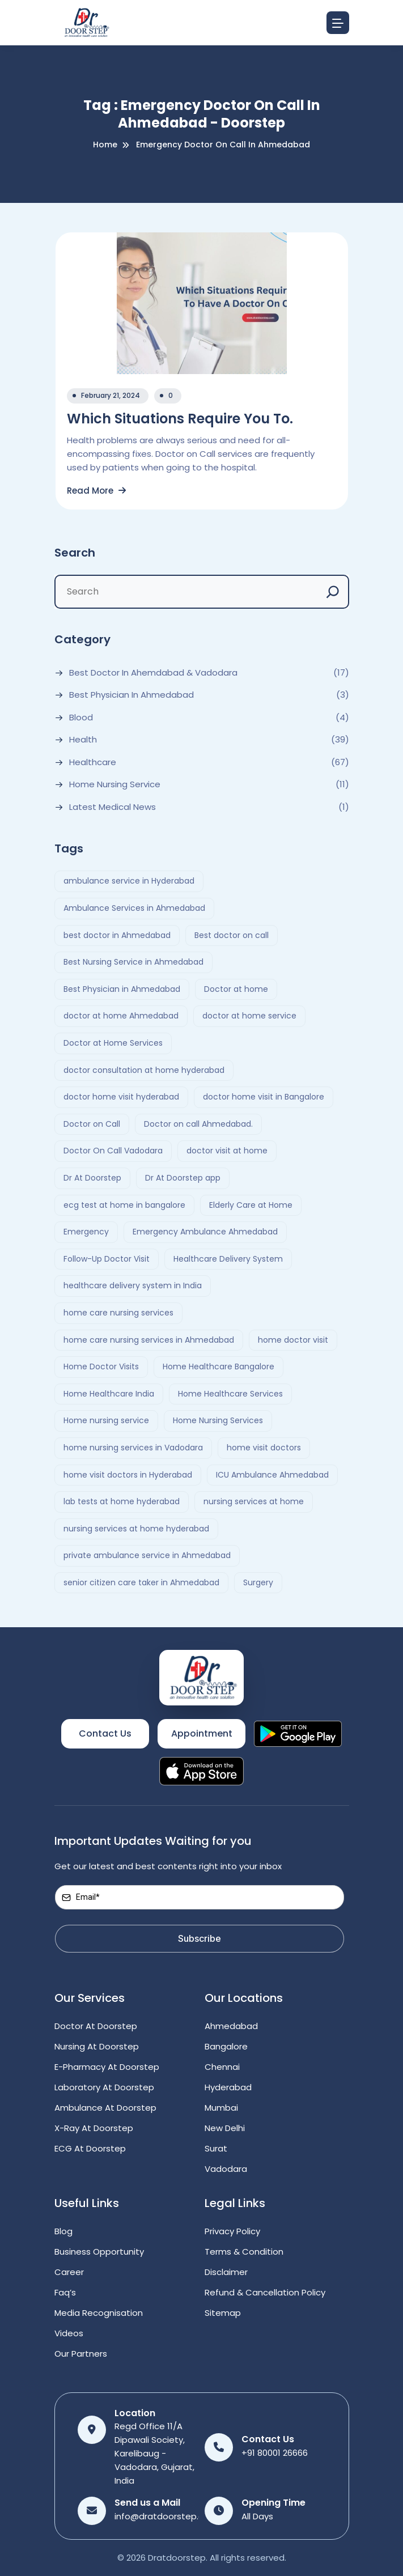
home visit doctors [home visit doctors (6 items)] (264, 1447)
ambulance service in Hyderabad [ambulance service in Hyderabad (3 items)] (128, 880)
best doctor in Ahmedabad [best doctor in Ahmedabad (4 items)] (117, 935)
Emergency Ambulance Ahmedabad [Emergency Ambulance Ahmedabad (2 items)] (205, 1231)
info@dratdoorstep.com (166, 2516)
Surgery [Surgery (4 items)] (258, 1582)
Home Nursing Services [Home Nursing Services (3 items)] (218, 1420)
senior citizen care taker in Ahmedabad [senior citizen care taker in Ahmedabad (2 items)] (141, 1582)
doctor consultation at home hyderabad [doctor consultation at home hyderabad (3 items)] (143, 1070)
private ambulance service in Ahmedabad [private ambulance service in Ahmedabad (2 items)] (147, 1555)
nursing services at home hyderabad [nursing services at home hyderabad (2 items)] (136, 1528)
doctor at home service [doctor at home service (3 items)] (249, 1015)
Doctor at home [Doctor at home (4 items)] (236, 989)
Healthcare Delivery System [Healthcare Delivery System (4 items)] (228, 1258)
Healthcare (92, 762)
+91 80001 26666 (274, 2453)
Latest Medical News (112, 807)
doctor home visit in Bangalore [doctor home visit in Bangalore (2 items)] (263, 1096)
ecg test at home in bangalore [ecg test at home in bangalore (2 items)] (124, 1205)
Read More (96, 490)
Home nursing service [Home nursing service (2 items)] (106, 1420)
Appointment (201, 1733)
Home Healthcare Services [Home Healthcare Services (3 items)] (230, 1393)
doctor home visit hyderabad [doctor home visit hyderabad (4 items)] (121, 1096)
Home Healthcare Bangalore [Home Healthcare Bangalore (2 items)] (218, 1366)
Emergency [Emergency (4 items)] (86, 1231)
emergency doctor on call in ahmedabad (223, 144)
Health (83, 739)
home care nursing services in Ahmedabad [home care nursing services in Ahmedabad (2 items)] (148, 1340)
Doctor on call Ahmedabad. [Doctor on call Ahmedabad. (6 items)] (198, 1124)
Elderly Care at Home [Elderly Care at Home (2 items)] (250, 1205)
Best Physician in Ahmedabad (131, 695)
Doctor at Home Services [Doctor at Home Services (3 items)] (113, 1043)
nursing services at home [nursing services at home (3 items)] (253, 1501)
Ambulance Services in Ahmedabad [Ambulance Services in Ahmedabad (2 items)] (134, 908)
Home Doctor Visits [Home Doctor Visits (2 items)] (101, 1366)
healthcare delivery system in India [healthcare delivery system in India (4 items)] (132, 1285)
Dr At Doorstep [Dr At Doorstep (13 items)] (92, 1177)
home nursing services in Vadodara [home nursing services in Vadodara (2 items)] (133, 1447)
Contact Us (105, 1733)
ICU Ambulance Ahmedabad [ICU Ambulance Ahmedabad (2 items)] (272, 1474)
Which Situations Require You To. (180, 418)
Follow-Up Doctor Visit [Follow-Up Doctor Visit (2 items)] (106, 1258)
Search (74, 553)
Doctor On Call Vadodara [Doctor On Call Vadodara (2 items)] (113, 1150)
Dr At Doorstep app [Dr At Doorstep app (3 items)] (182, 1177)
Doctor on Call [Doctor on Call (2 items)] (91, 1124)
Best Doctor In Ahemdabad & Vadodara (153, 672)
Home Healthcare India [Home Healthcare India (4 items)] (108, 1393)
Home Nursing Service (114, 784)
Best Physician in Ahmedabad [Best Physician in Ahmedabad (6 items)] (121, 989)
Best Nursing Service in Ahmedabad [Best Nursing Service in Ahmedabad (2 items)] (133, 961)
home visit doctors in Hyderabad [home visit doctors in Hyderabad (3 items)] (127, 1474)
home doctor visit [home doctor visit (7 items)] (293, 1340)
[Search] (332, 592)
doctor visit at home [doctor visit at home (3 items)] (227, 1150)
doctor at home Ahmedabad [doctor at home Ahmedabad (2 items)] (121, 1015)
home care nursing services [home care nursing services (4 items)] (118, 1312)
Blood (81, 717)
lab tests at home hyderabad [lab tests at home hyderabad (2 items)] (121, 1501)
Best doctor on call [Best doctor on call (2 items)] (231, 935)
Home (105, 144)
